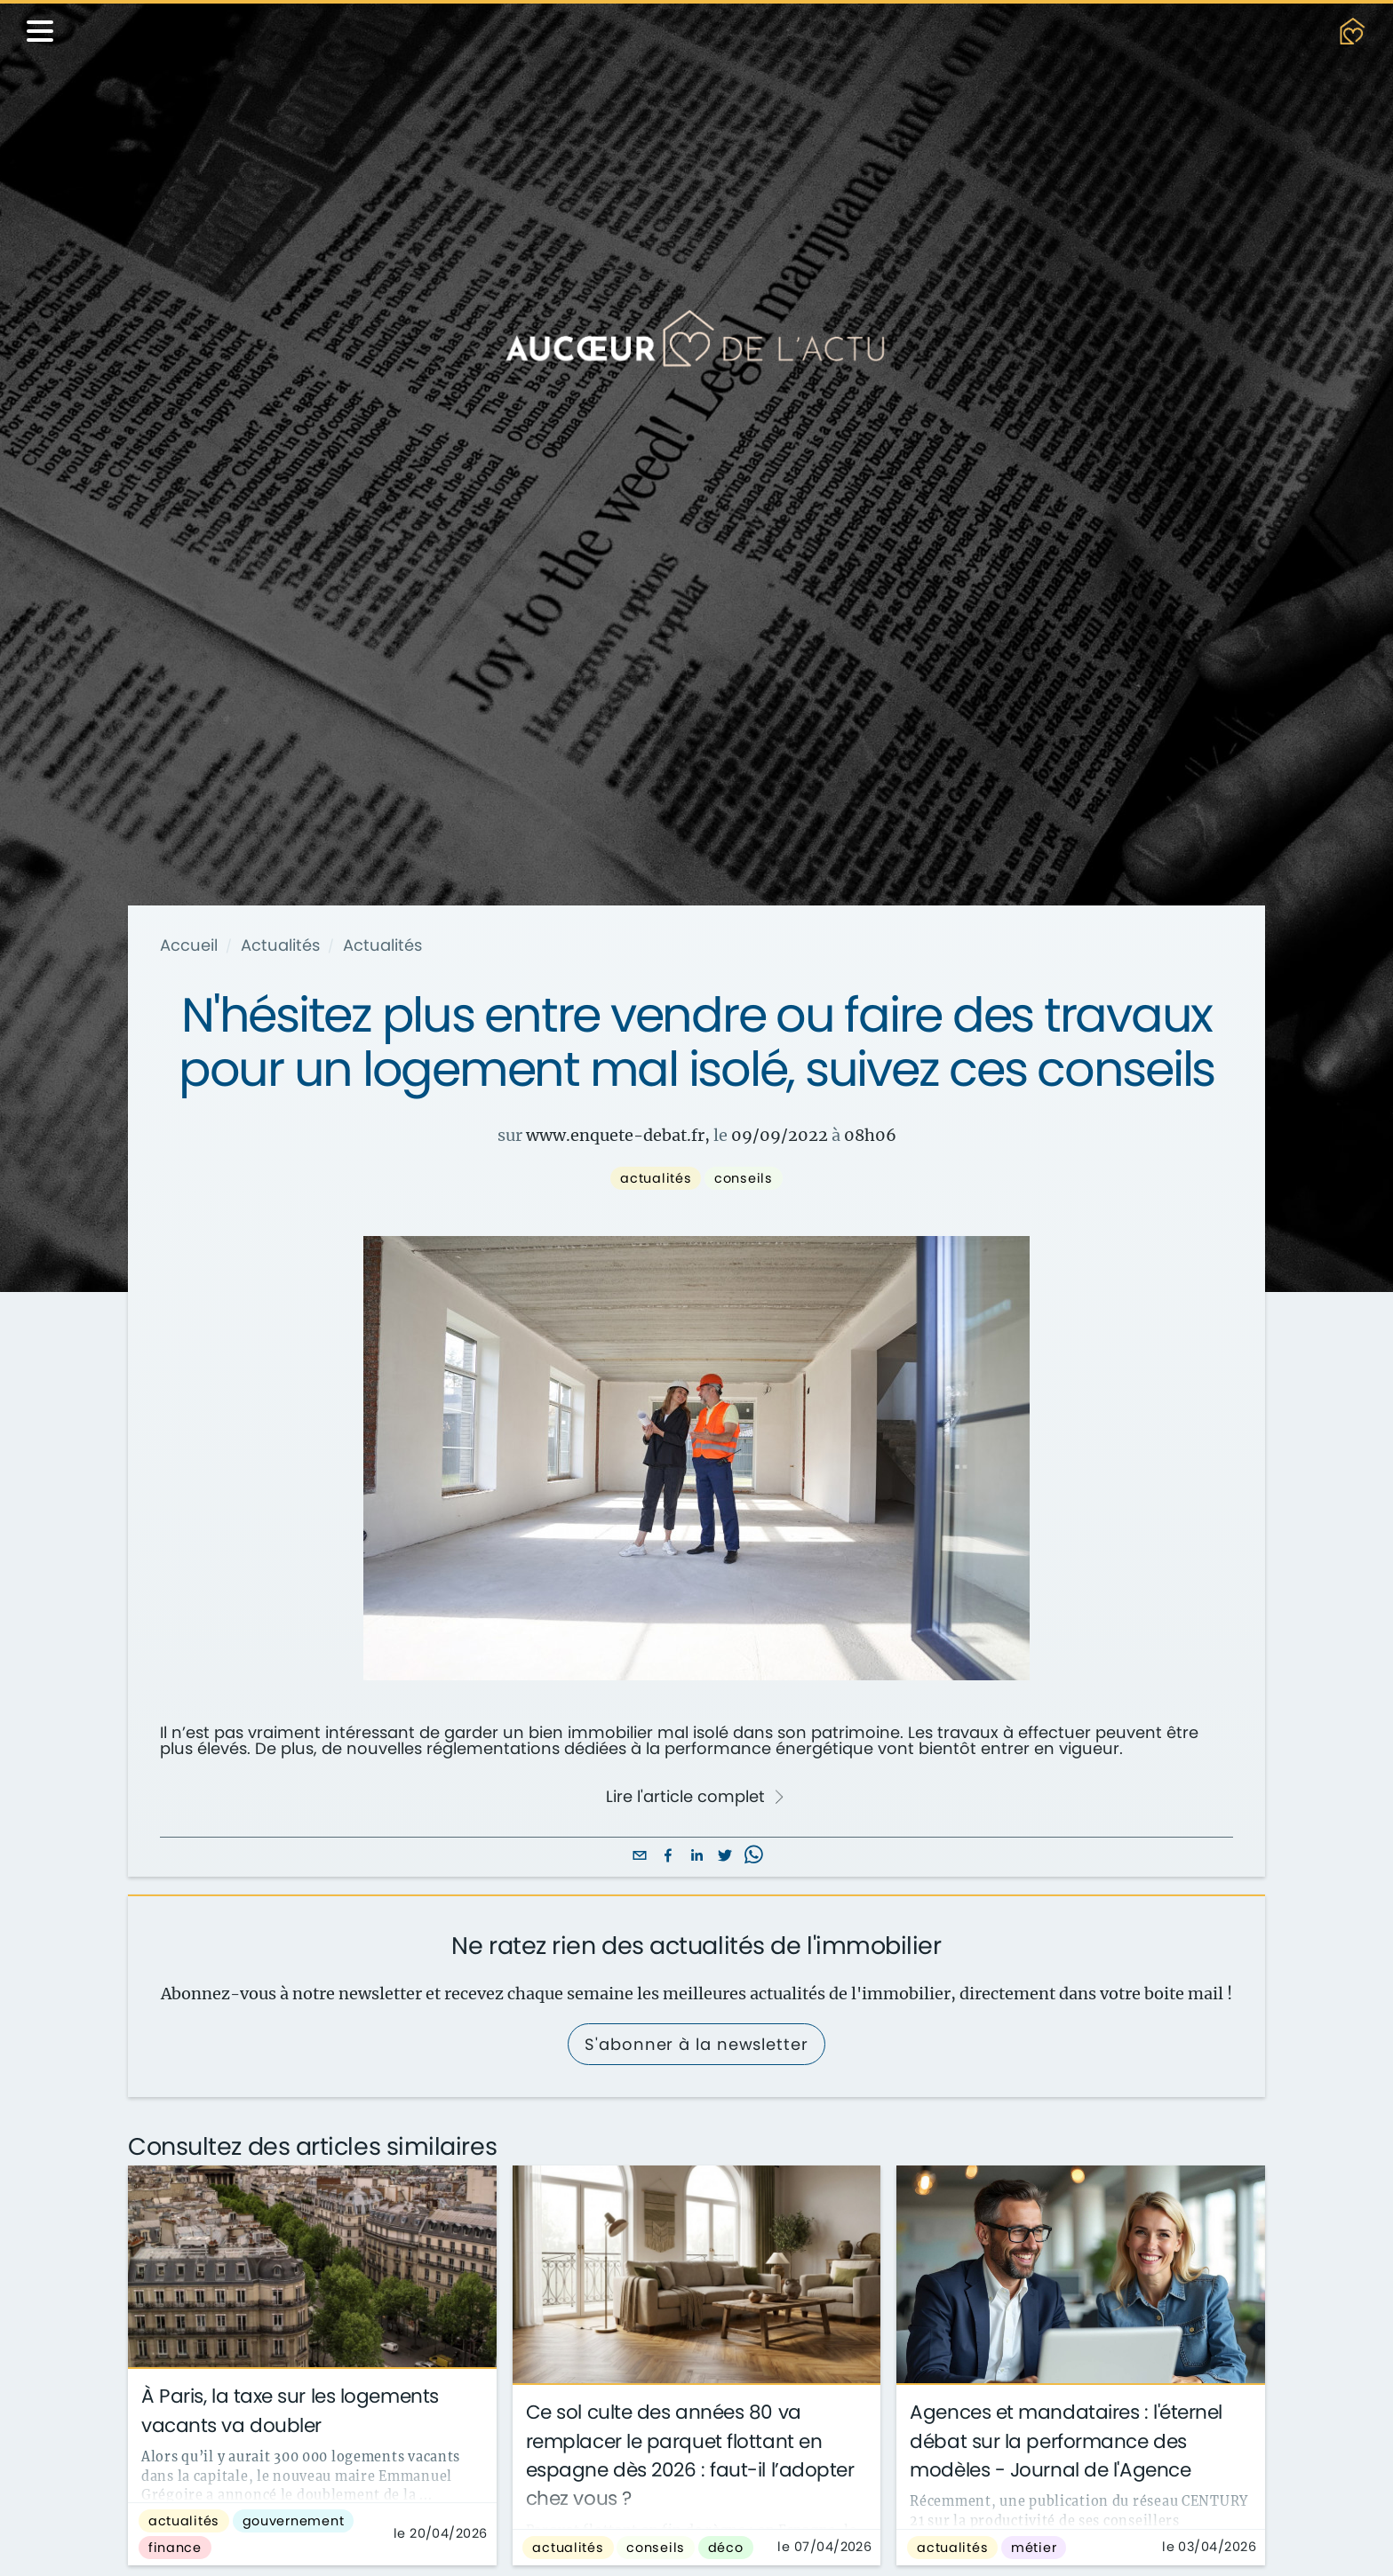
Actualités (280, 945)
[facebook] (668, 1856)
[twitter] (725, 1856)
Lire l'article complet (695, 1797)
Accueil (189, 945)
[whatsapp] (753, 1856)
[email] (639, 1856)
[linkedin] (696, 1856)
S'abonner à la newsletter (696, 2044)
